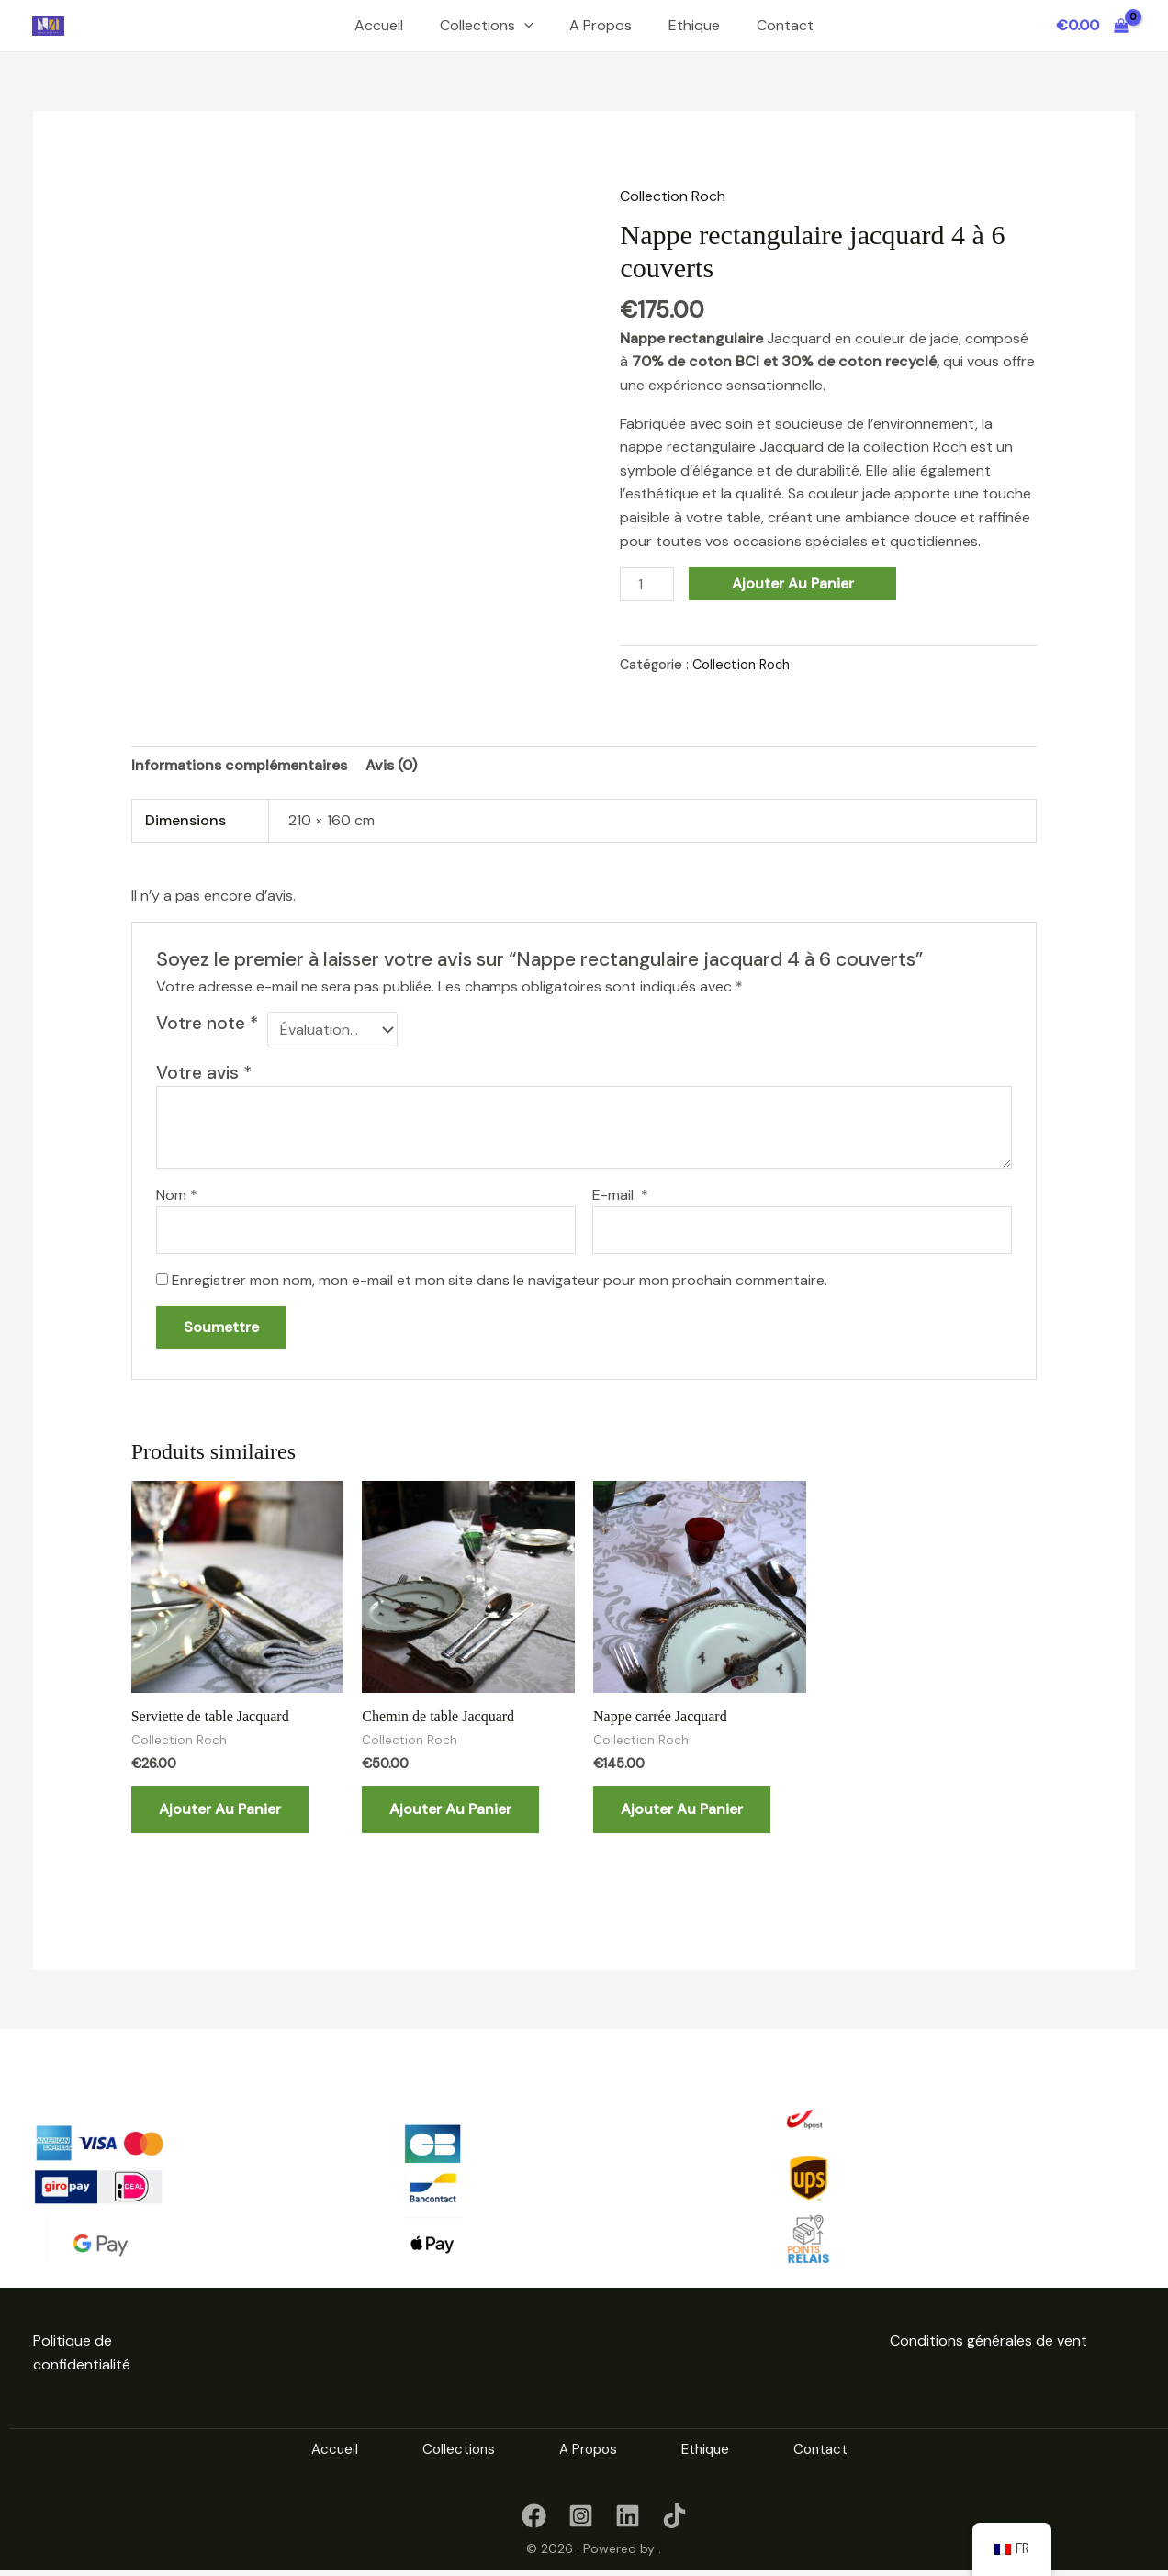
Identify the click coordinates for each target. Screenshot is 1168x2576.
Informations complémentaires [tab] (239, 765)
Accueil (378, 25)
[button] (524, 26)
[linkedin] (627, 2512)
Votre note (207, 1023)
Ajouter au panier (793, 583)
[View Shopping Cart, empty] (1092, 25)
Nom (176, 1191)
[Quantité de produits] (646, 584)
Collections (486, 26)
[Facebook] (534, 2512)
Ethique (694, 25)
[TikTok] (674, 2512)
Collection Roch (672, 196)
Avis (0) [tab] (391, 765)
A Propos (600, 25)
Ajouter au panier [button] (220, 1805)
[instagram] (580, 2512)
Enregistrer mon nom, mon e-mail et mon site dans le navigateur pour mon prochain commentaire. (499, 1276)
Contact (785, 25)
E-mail (620, 1191)
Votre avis (204, 1069)
